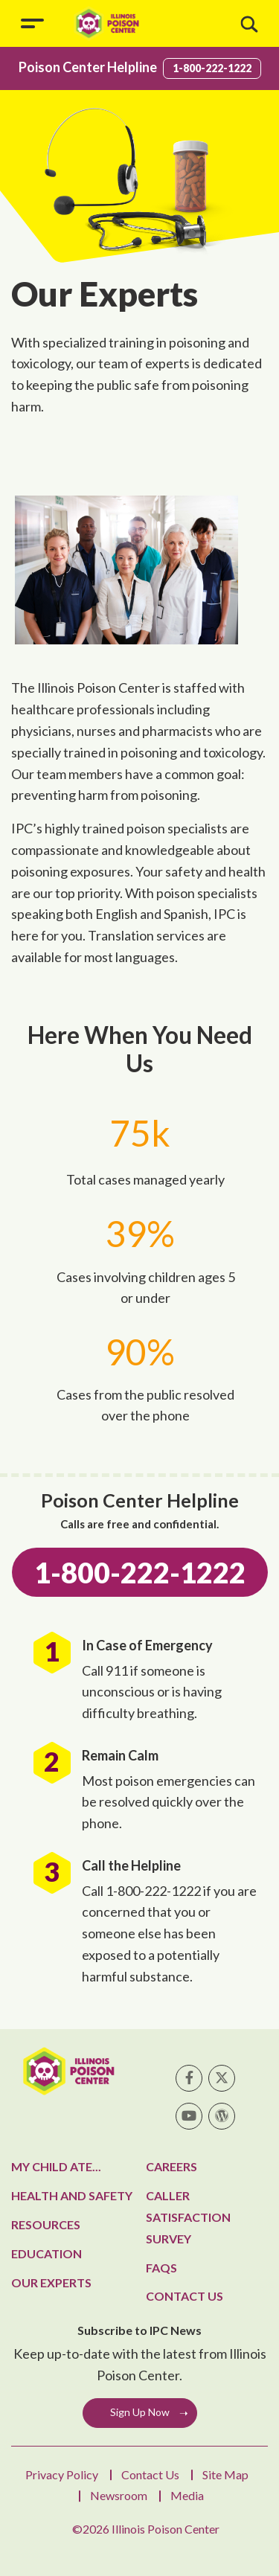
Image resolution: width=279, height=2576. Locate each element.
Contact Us (184, 2296)
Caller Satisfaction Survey (188, 2217)
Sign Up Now (140, 2412)
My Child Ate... (56, 2166)
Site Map (225, 2474)
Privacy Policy (61, 2474)
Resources (45, 2224)
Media (187, 2495)
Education (46, 2253)
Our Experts (51, 2282)
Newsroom (118, 2495)
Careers (171, 2166)
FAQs (161, 2268)
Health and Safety (71, 2195)
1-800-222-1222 (212, 68)
